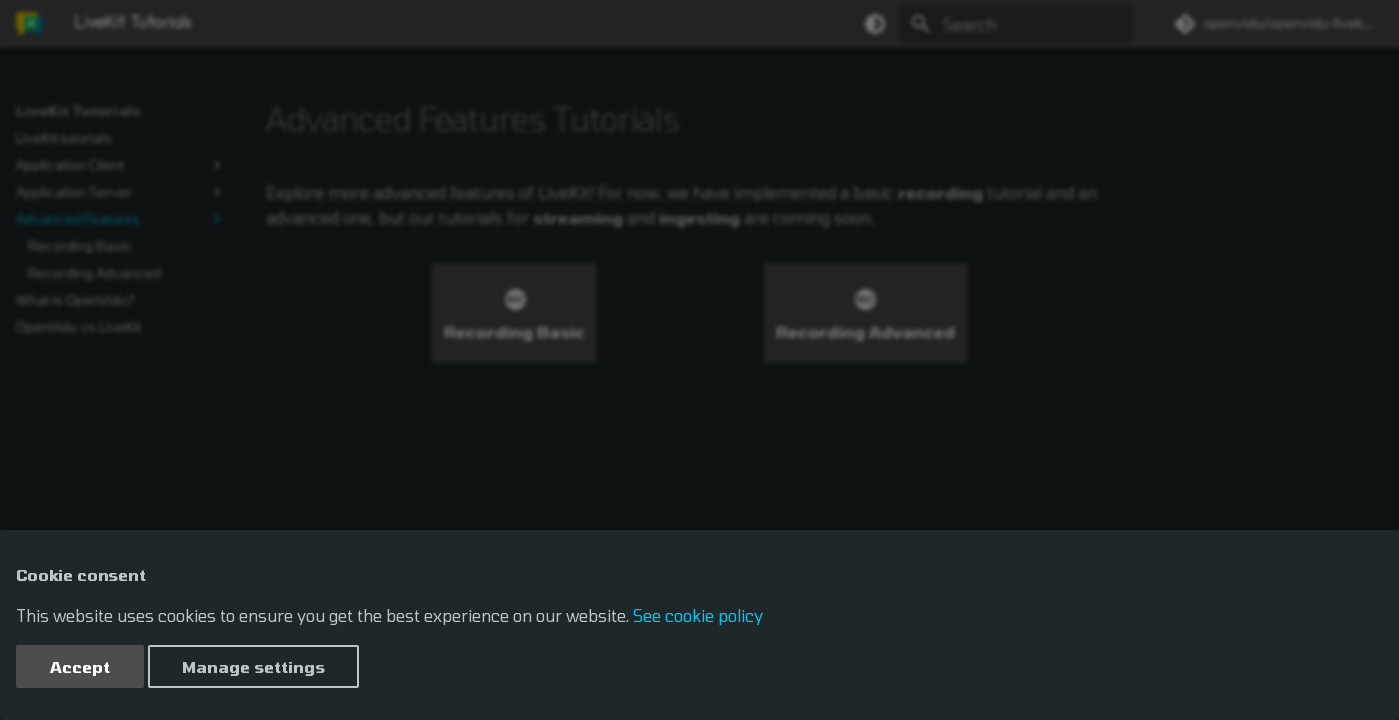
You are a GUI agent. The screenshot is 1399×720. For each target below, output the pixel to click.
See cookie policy (698, 615)
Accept (80, 666)
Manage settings (253, 666)
